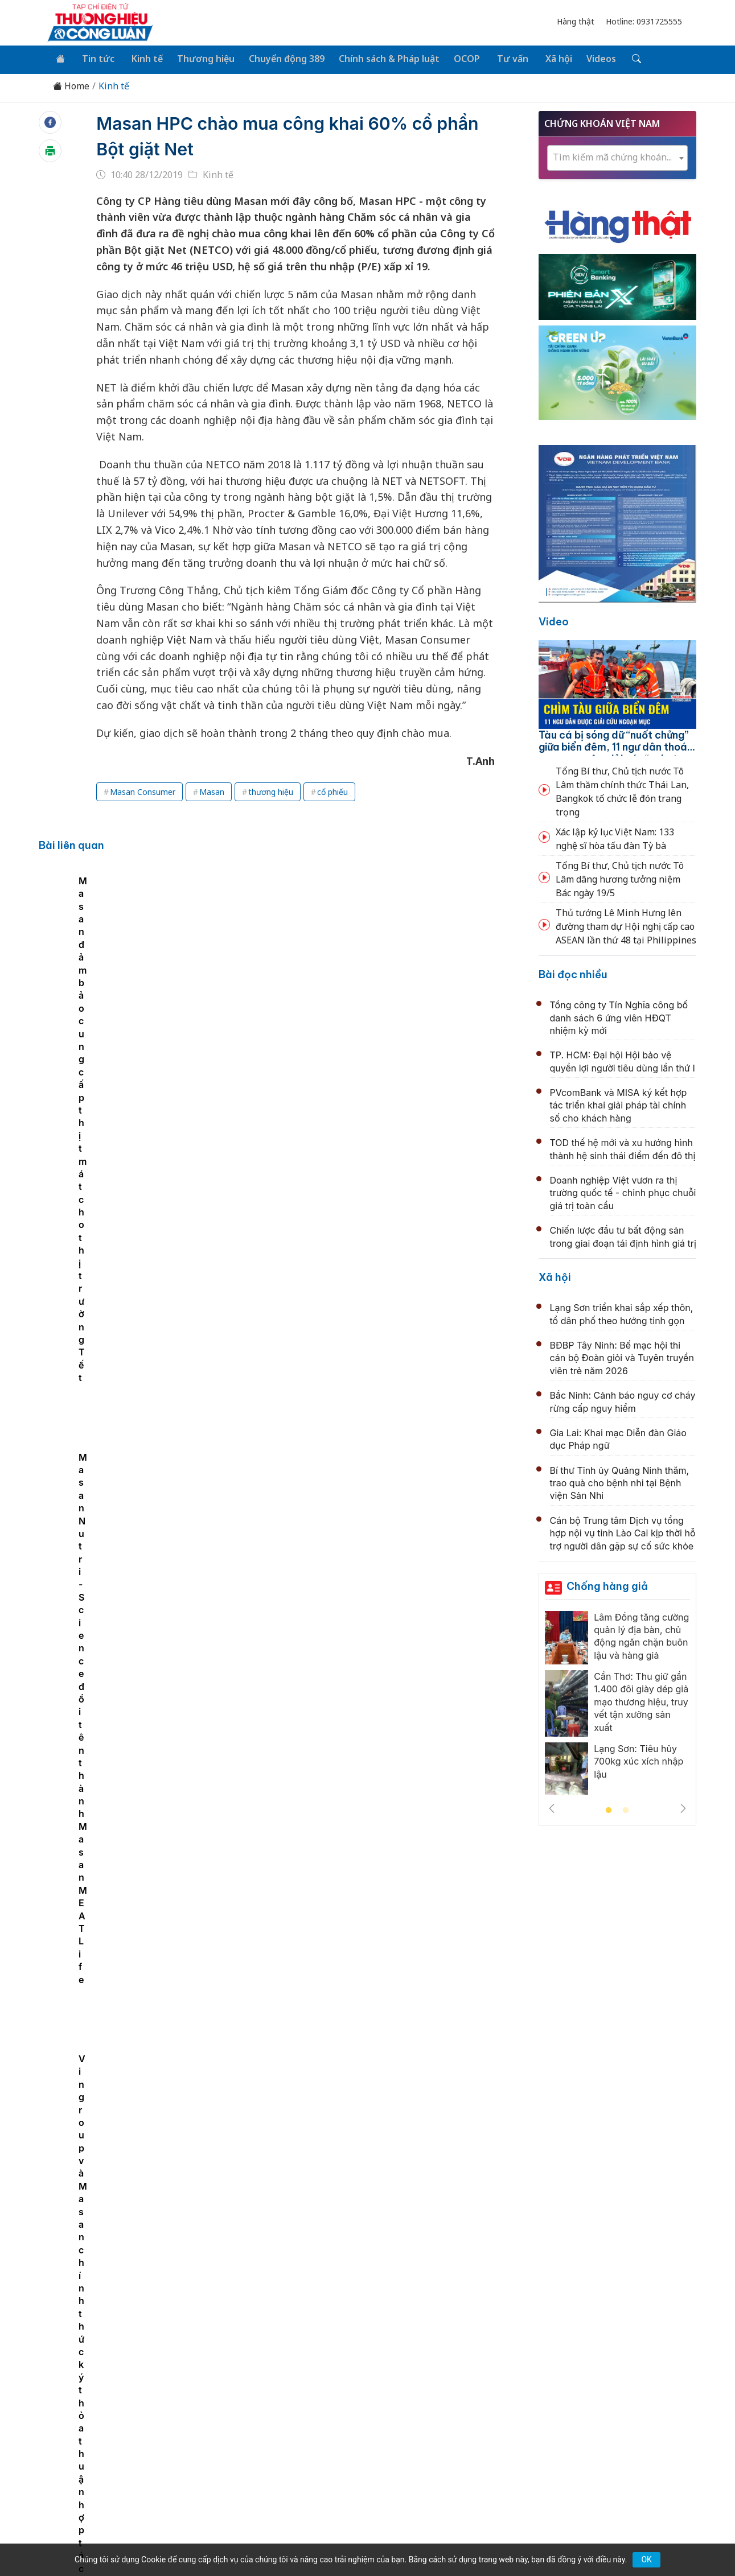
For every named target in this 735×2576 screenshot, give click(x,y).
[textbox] (617, 155)
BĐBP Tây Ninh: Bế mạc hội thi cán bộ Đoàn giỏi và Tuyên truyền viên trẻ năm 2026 (622, 1356)
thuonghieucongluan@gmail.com (294, 2440)
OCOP (457, 58)
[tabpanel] (126, 957)
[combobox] (617, 156)
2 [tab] (625, 1809)
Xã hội (544, 58)
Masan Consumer (142, 790)
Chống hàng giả (607, 1584)
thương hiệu (270, 790)
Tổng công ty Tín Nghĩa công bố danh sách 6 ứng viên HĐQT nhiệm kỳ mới (619, 1016)
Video (554, 620)
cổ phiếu (332, 790)
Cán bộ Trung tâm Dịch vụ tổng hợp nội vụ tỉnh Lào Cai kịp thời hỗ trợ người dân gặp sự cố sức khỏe (623, 1531)
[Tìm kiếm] (618, 58)
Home (71, 85)
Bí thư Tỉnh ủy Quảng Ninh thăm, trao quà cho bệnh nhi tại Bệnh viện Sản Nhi (619, 1481)
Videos (585, 58)
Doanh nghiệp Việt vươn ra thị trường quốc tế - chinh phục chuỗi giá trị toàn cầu (623, 1191)
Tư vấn (500, 58)
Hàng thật (575, 21)
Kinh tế (141, 58)
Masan (211, 790)
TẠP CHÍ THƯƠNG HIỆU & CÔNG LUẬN (362, 2538)
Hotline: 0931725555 (644, 21)
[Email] (98, 2459)
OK (646, 2559)
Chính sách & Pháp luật (380, 58)
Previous (552, 1806)
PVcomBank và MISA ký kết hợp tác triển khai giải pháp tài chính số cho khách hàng (618, 1103)
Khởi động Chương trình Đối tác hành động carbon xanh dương (375, 2093)
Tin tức (95, 58)
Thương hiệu (199, 58)
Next (683, 1806)
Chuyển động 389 (279, 58)
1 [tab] (608, 1809)
